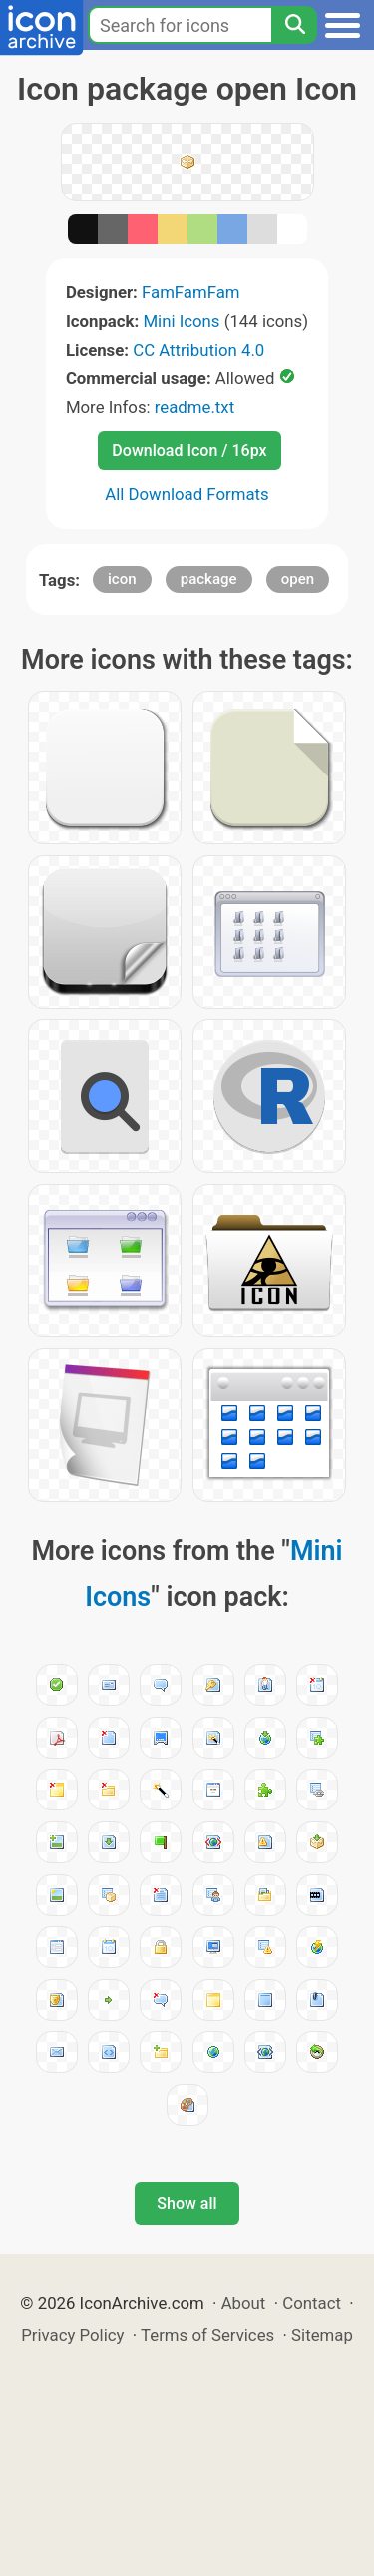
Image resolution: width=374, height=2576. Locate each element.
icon (122, 579)
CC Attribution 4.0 (198, 350)
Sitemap (322, 2335)
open (297, 579)
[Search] (294, 25)
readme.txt (194, 407)
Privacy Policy (72, 2335)
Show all (186, 2203)
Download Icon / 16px (189, 450)
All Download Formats (187, 494)
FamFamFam (191, 292)
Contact (311, 2303)
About (243, 2303)
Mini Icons (181, 321)
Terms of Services (207, 2335)
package (209, 579)
